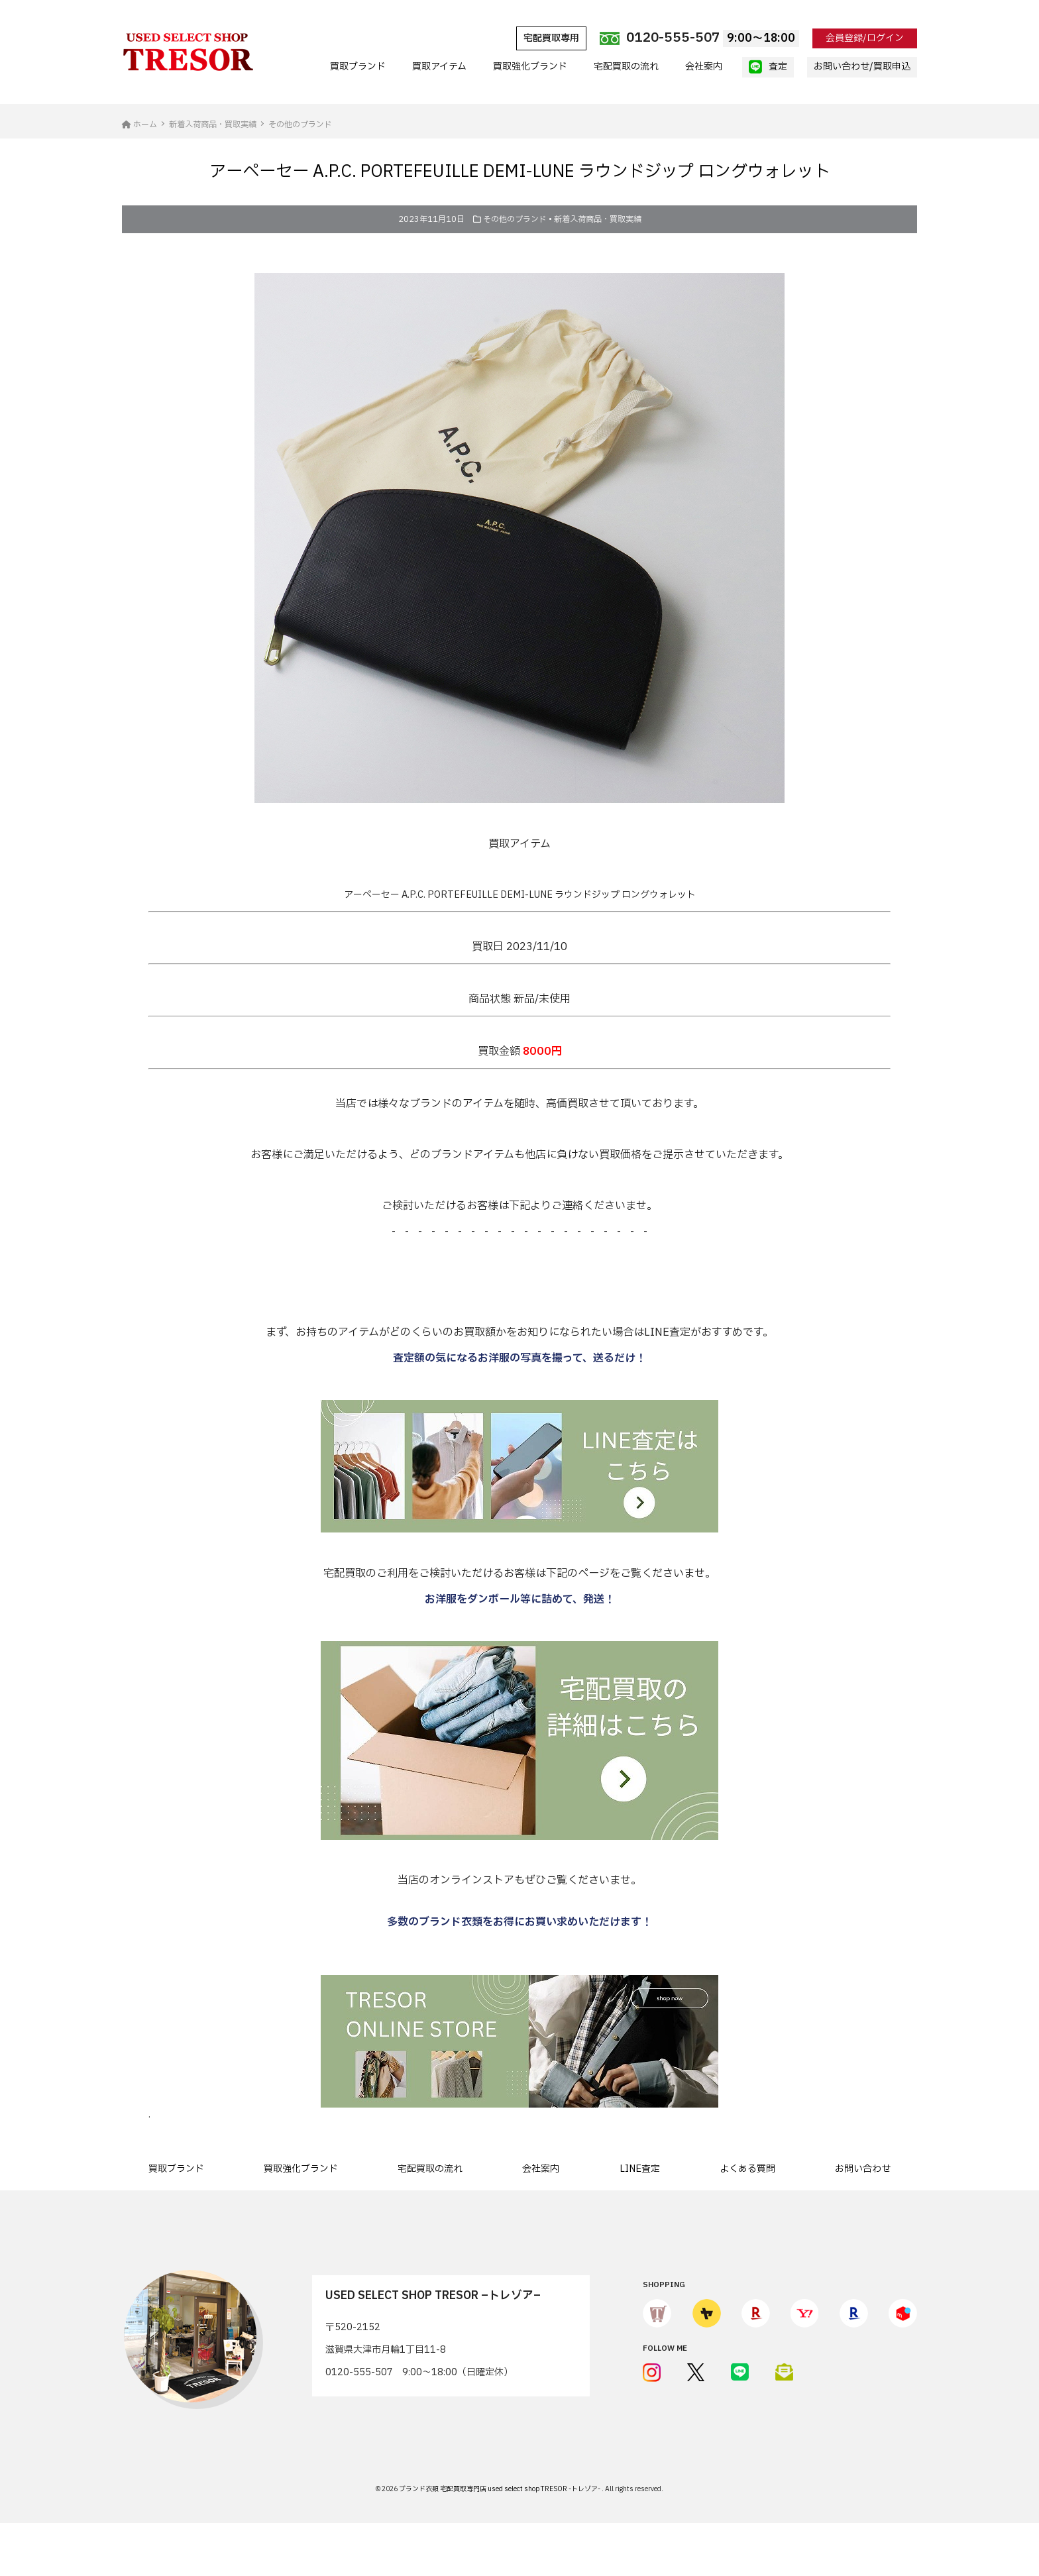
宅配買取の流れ (626, 67)
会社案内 (703, 67)
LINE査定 (640, 2169)
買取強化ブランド (530, 67)
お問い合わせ (863, 2169)
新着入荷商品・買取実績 (597, 219)
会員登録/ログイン (865, 38)
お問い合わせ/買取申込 (862, 67)
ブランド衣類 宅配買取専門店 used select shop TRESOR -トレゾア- (500, 2489)
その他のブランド (515, 219)
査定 (768, 67)
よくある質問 (747, 2169)
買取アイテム (439, 67)
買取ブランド (358, 67)
